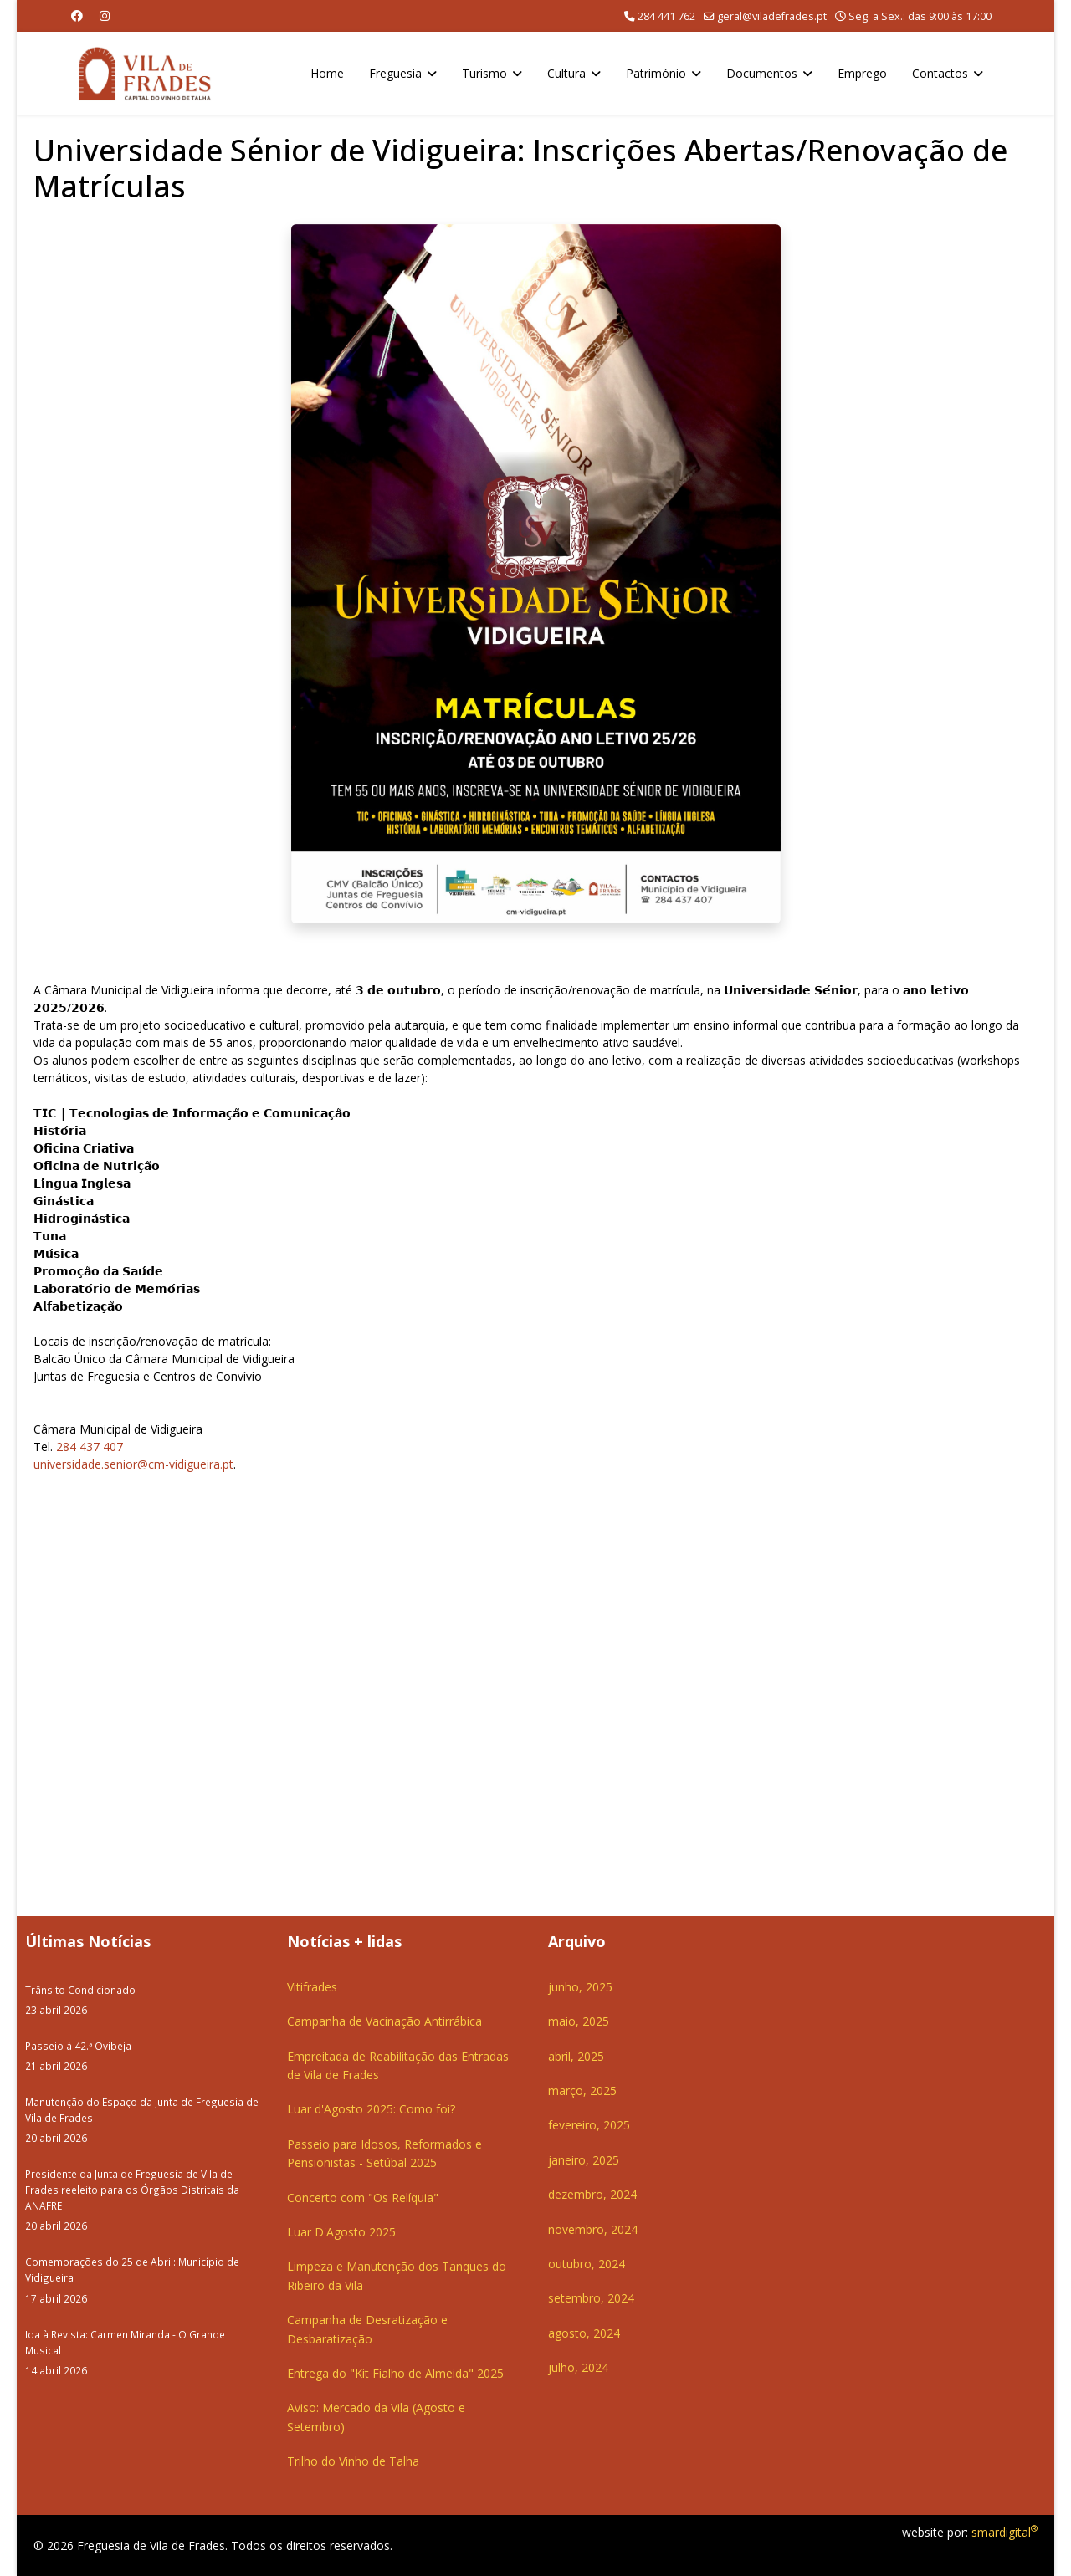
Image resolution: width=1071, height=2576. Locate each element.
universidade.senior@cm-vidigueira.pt (133, 1464)
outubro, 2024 (586, 2264)
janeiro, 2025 (583, 2160)
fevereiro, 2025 (589, 2125)
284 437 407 (89, 1446)
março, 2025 (582, 2090)
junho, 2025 (580, 1987)
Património (656, 73)
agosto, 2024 (584, 2333)
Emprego (862, 73)
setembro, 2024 (591, 2298)
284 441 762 (666, 16)
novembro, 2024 (593, 2229)
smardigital (1004, 2532)
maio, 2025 (578, 2021)
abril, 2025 (576, 2056)
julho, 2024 (578, 2367)
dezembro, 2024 (592, 2194)
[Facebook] (77, 15)
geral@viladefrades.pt (772, 16)
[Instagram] (105, 15)
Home (327, 73)
